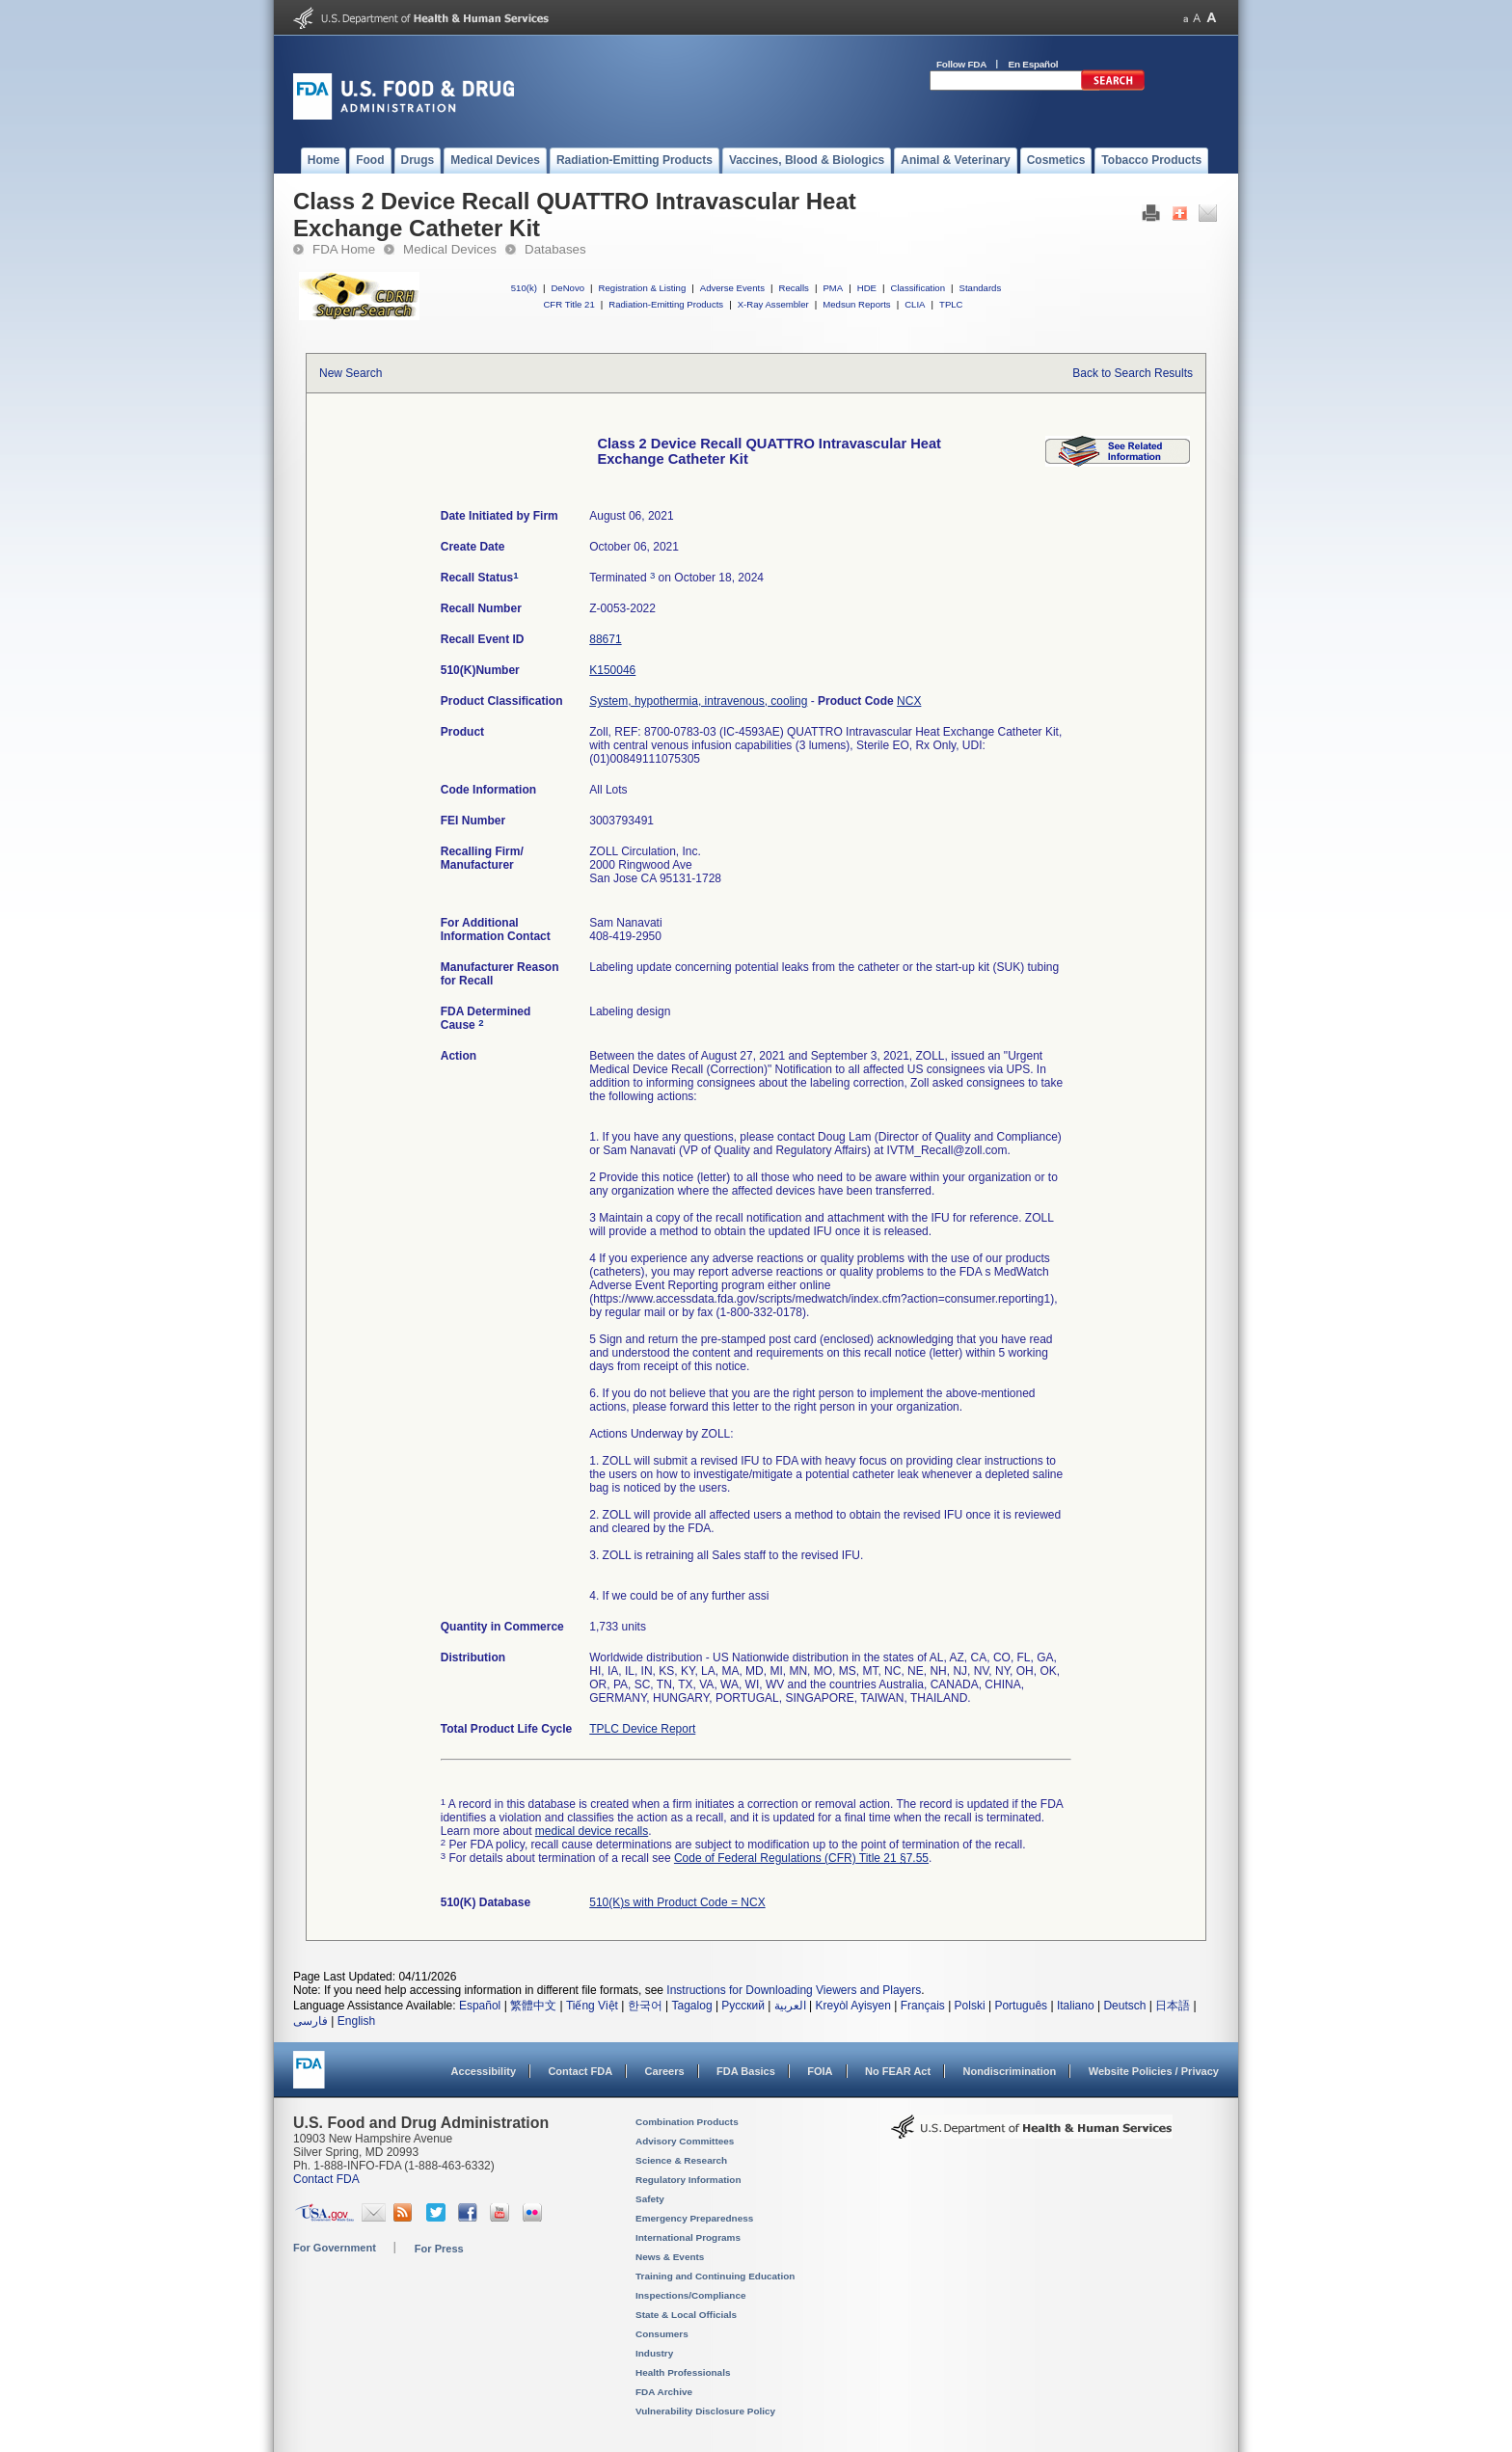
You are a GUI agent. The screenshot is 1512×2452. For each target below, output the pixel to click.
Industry (654, 2353)
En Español (1034, 64)
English (356, 2021)
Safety (649, 2199)
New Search (350, 373)
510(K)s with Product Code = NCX (677, 1902)
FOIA (819, 2071)
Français (923, 2005)
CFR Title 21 (568, 304)
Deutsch (1124, 2005)
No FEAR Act (898, 2071)
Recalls (793, 288)
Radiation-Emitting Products (665, 304)
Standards (980, 288)
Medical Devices (450, 249)
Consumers (661, 2334)
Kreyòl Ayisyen (853, 2005)
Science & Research (681, 2160)
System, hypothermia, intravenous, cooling (698, 701)
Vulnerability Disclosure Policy (705, 2411)
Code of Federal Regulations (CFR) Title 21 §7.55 (801, 1858)
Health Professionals (682, 2372)
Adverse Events (732, 288)
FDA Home (343, 249)
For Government (334, 2247)
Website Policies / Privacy (1154, 2071)
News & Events (669, 2256)
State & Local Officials (686, 2314)
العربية (790, 2005)
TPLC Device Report (642, 1729)
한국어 (645, 2005)
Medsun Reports (856, 304)
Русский (743, 2005)
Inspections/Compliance (690, 2295)
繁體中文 (533, 2005)
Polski (970, 2005)
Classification (917, 288)
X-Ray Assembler (773, 304)
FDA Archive (663, 2391)
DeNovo (567, 288)
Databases (555, 249)
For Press (439, 2248)
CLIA (914, 304)
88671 (605, 639)
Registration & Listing (643, 288)
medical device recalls (591, 1831)
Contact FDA (580, 2071)
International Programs (688, 2237)
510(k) (524, 288)
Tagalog (692, 2005)
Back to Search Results (1132, 373)
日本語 (1172, 2005)
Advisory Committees (684, 2141)
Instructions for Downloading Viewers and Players (793, 1990)
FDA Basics (745, 2071)
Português (1020, 2005)
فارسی (310, 2021)
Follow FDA (961, 64)
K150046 (612, 670)
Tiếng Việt (592, 2005)
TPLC (951, 304)
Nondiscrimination (1010, 2071)
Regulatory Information (688, 2179)
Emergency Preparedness (694, 2218)
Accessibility (483, 2071)
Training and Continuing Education (715, 2276)
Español (479, 2005)
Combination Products (687, 2121)
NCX (909, 701)
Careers (665, 2071)
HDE (867, 288)
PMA (833, 288)
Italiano (1075, 2005)
